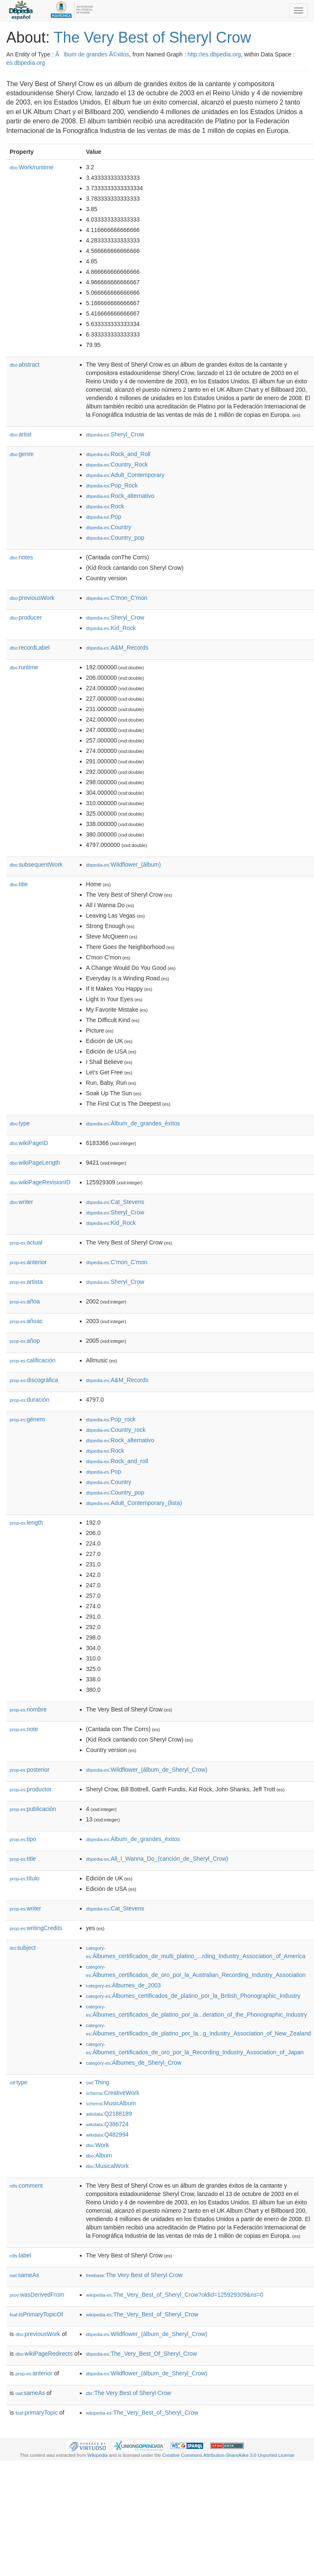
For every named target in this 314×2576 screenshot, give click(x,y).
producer (26, 617)
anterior (28, 1262)
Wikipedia (97, 2455)
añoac (26, 1321)
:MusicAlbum (111, 2103)
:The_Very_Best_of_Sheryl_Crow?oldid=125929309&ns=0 (174, 2294)
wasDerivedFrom (37, 2294)
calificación (33, 1360)
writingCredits (36, 1928)
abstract (25, 364)
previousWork (32, 597)
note (24, 1729)
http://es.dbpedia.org (214, 54)
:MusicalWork (107, 2166)
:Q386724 (107, 2124)
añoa (25, 1301)
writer (21, 1202)
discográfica (34, 1380)
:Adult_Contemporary (125, 475)
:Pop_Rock (112, 485)
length (26, 1522)
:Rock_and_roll (117, 1461)
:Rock (105, 506)
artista (26, 1281)
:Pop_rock (110, 1419)
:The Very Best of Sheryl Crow (134, 2275)
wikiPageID (29, 1143)
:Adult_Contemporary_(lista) (134, 1503)
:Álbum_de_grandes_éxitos (133, 1123)
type (20, 1123)
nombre (28, 1709)
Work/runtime (32, 167)
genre (22, 454)
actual (26, 1242)
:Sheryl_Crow (115, 434)
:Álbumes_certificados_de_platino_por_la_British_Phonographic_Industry (193, 1995)
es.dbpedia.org (25, 62)
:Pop (103, 516)
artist (20, 434)
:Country (108, 527)
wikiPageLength (35, 1162)
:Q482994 (107, 2134)
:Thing (98, 2082)
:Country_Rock (117, 464)
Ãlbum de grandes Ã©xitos (92, 54)
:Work (97, 2145)
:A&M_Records (117, 647)
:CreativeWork (113, 2092)
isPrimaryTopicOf (36, 2314)
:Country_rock (116, 1429)
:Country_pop (115, 537)
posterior (30, 1769)
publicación (33, 1809)
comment (26, 2185)
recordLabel (30, 647)
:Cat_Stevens (115, 1202)
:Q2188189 (109, 2113)
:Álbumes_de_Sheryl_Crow (133, 2062)
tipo (23, 1839)
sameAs (24, 2275)
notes (21, 557)
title (19, 884)
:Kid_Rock (111, 628)
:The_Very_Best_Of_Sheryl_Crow (141, 2353)
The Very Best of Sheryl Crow (152, 37)
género (27, 1419)
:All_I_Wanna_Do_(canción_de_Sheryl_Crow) (157, 1858)
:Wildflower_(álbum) (123, 864)
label (20, 2255)
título (24, 1878)
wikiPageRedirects (44, 2353)
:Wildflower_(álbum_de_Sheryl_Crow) (146, 1769)
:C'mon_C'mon (117, 597)
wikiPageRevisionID (40, 1182)
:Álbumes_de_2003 (123, 1985)
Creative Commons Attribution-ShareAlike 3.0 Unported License (228, 2455)
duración (29, 1399)
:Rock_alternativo (120, 495)
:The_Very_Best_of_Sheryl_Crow (142, 2314)
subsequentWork (36, 864)
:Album (99, 2155)
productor (30, 1789)
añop (25, 1340)
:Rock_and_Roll (118, 454)
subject (23, 1947)
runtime (24, 667)
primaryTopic (36, 2412)
